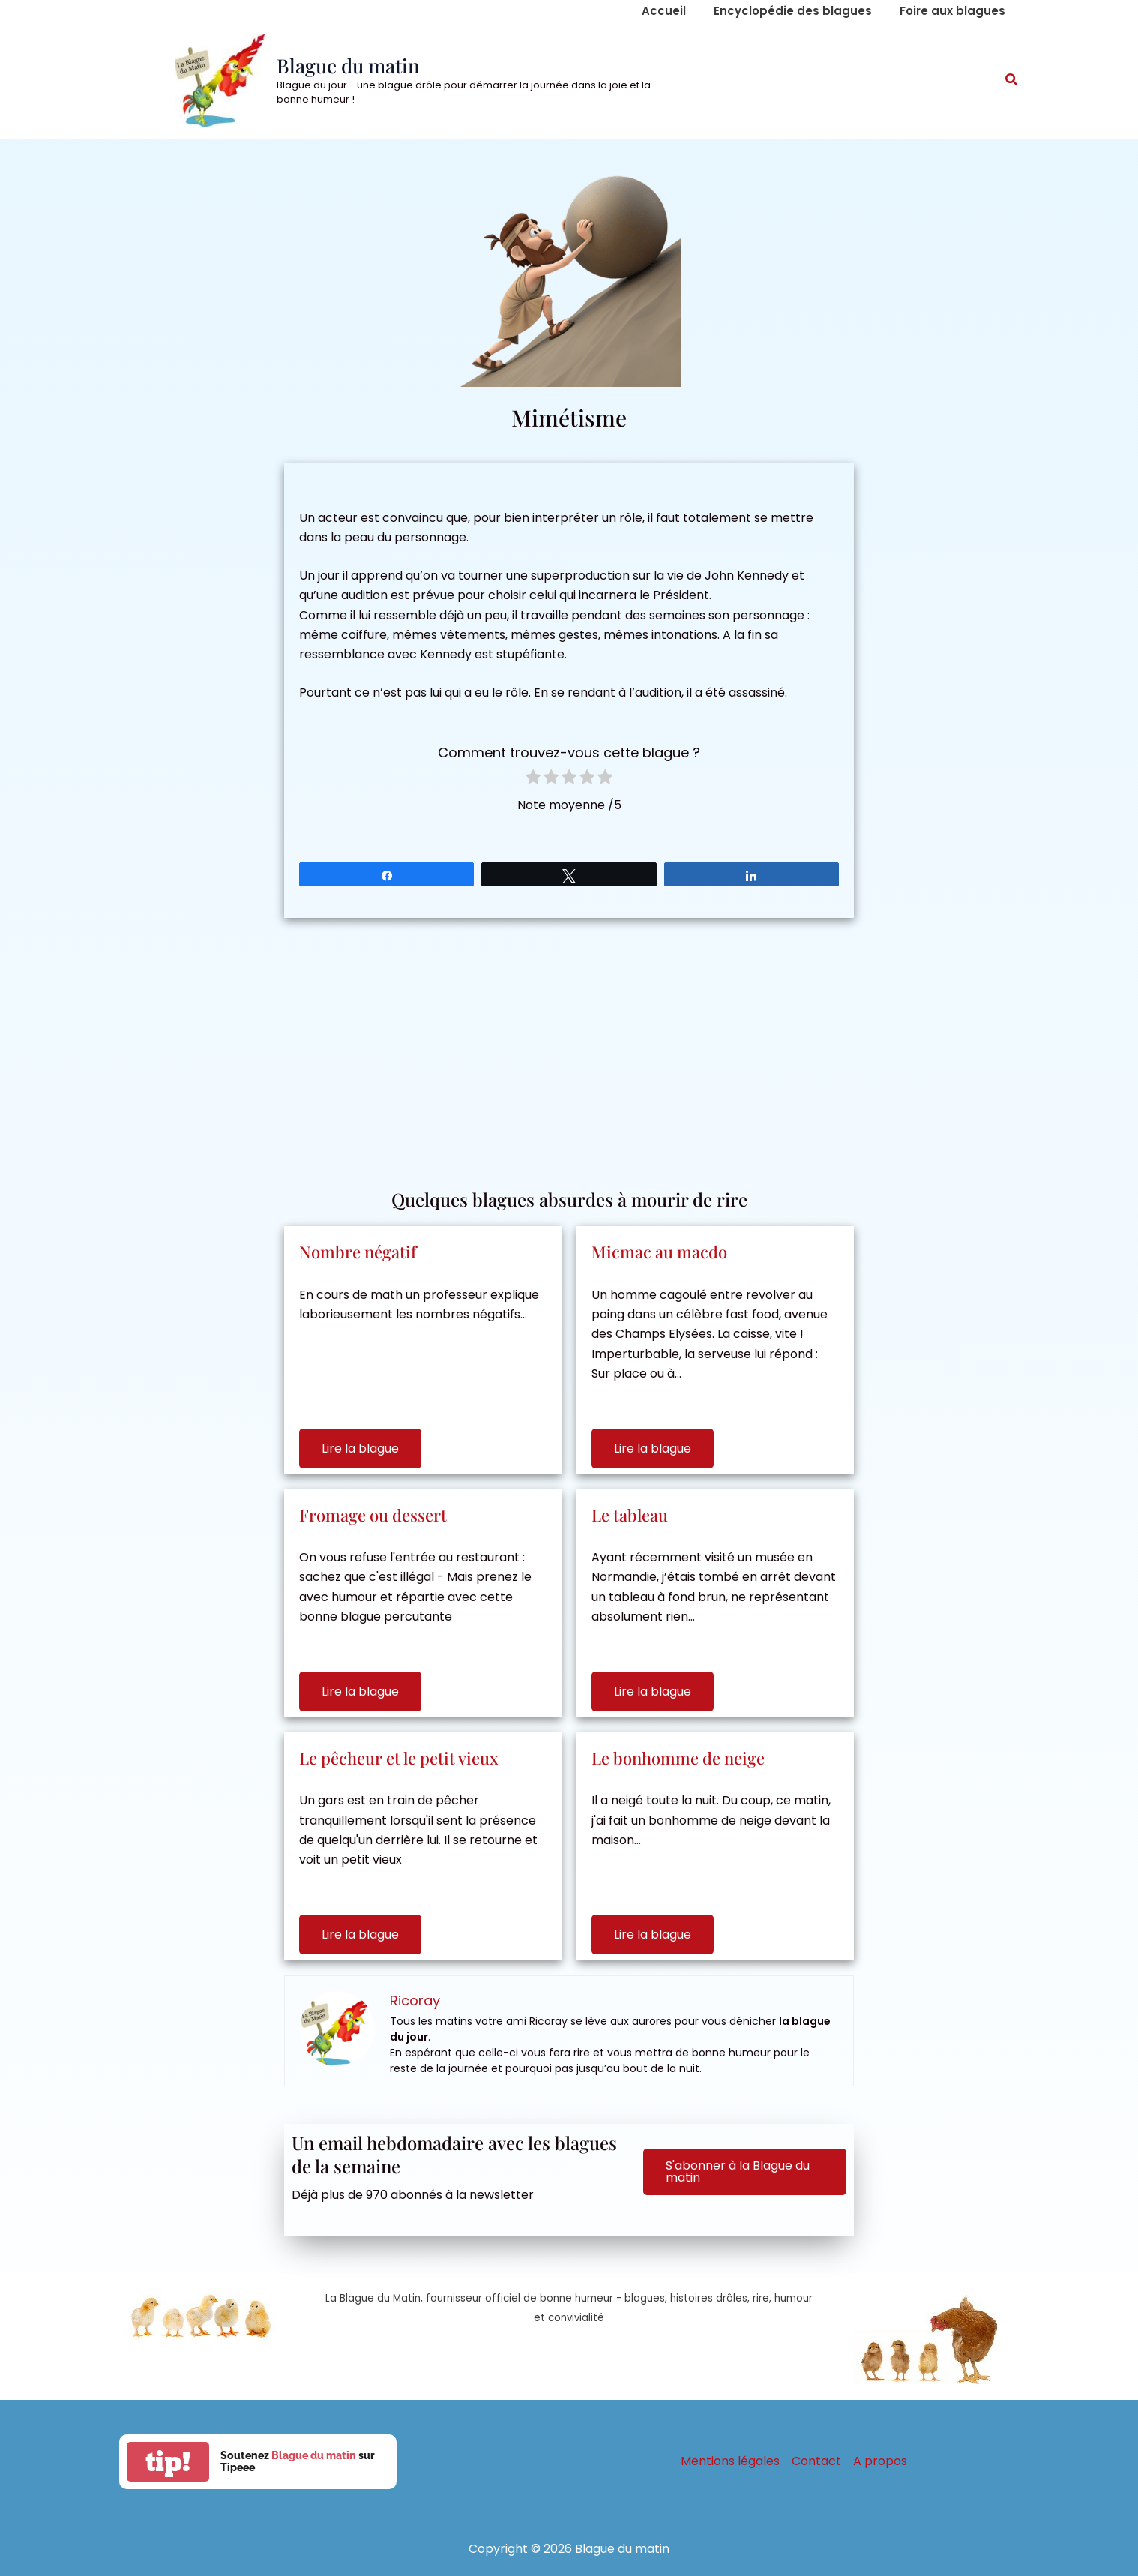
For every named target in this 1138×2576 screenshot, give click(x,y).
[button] (1012, 80)
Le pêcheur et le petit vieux (399, 1758)
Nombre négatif (357, 1251)
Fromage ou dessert (373, 1515)
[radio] (533, 779)
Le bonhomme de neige (678, 1758)
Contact (816, 2461)
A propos (880, 2461)
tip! (167, 2462)
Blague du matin (348, 65)
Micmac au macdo (659, 1251)
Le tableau (629, 1515)
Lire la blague (360, 1448)
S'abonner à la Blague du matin (738, 2171)
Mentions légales (730, 2461)
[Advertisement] (569, 1045)
